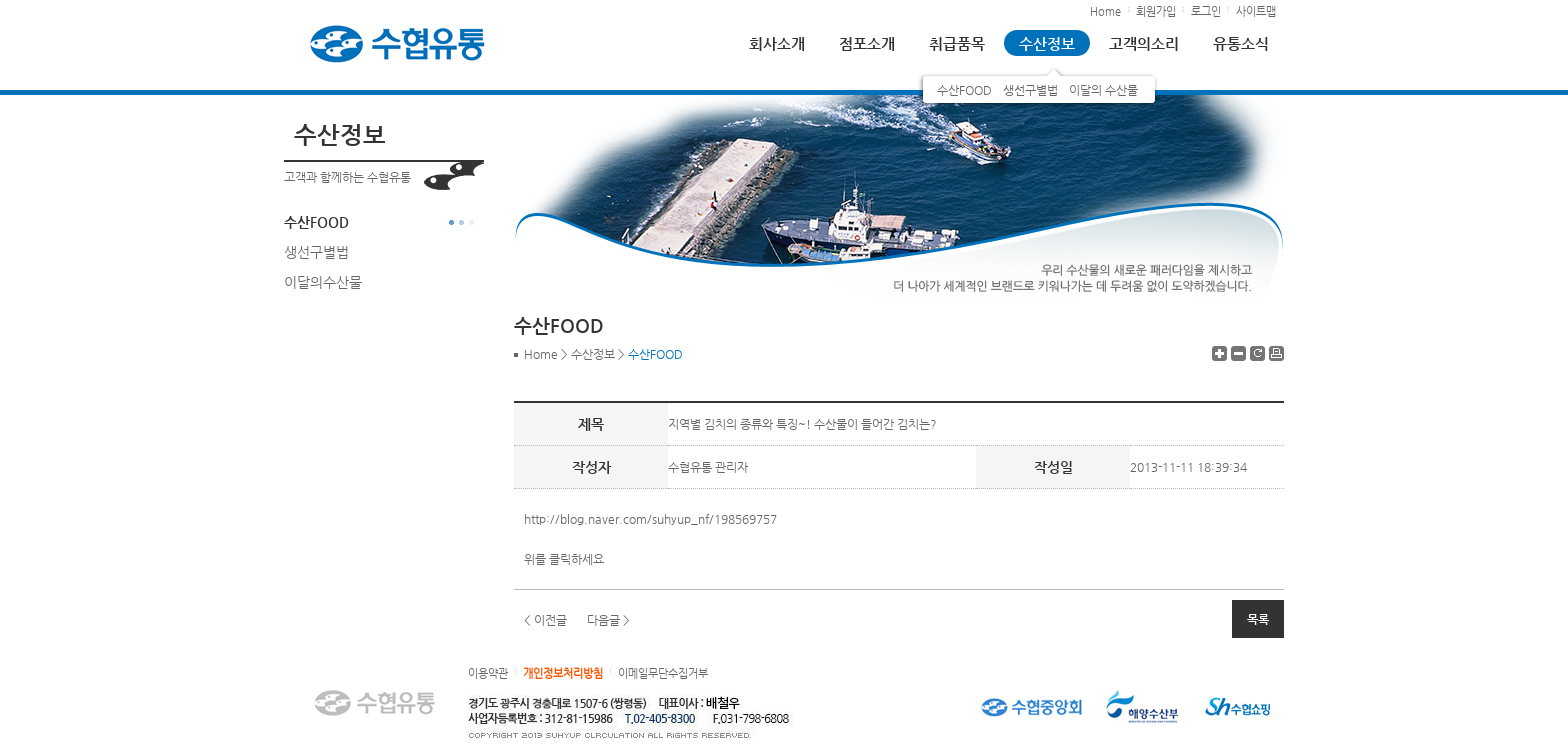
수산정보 (1047, 43)
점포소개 (867, 43)
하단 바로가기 (0, 0)
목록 (1258, 619)
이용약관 (488, 673)
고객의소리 (1144, 43)
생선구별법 (1030, 90)
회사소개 (777, 43)
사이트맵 (1256, 11)
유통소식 (1241, 43)
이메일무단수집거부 (663, 673)
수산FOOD (964, 90)
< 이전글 (545, 620)
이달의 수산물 (1103, 90)
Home (1105, 11)
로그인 (1206, 11)
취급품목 (957, 43)
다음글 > (608, 620)
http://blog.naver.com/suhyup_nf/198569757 (650, 519)
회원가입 (1156, 11)
